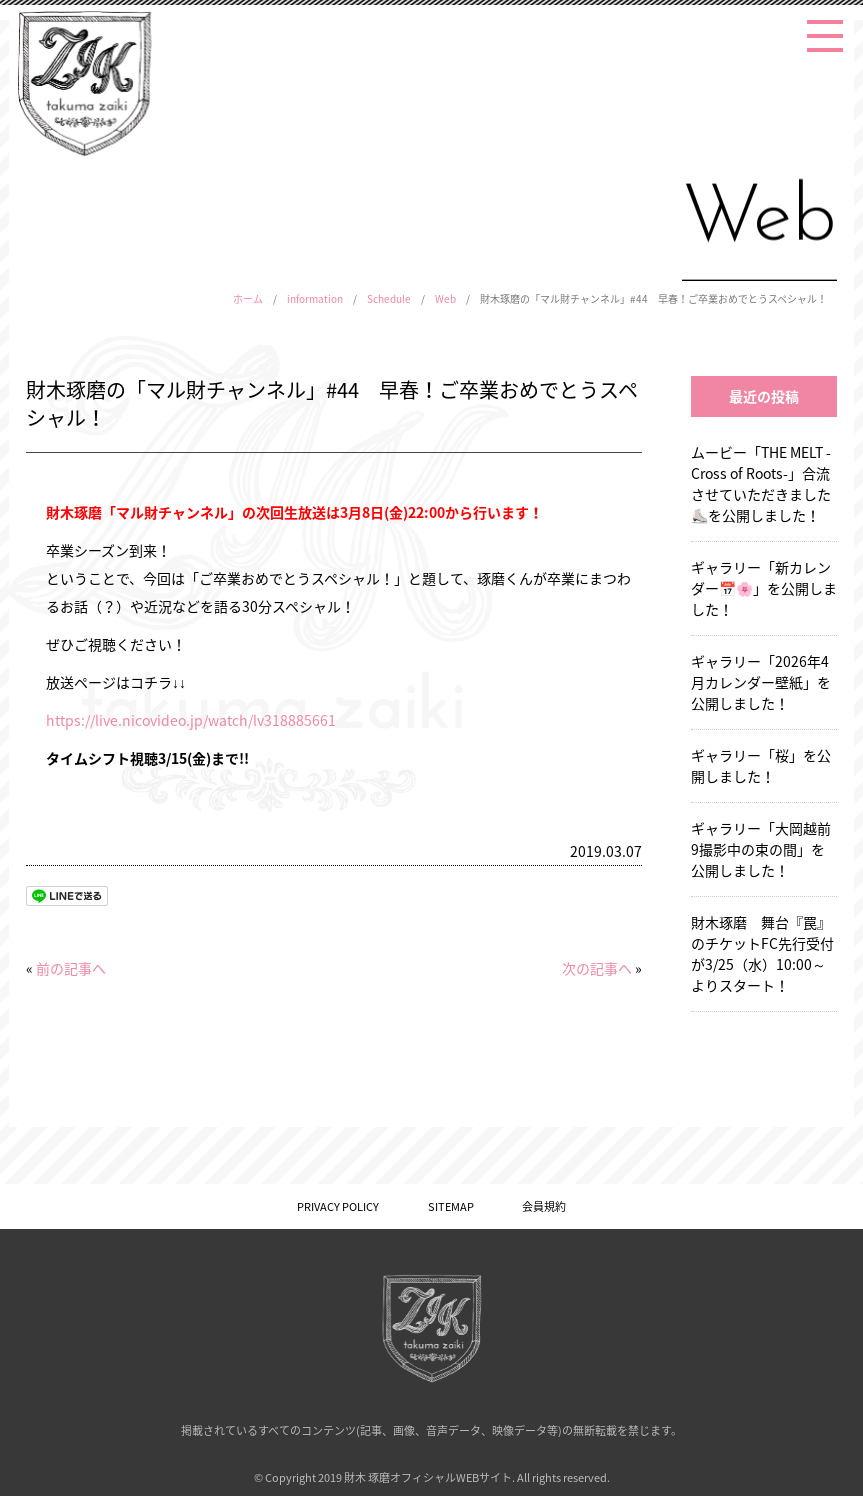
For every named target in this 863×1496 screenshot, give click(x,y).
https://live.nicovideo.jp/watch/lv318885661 (191, 720)
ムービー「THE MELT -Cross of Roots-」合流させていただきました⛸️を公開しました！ (761, 483)
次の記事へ (597, 968)
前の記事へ (71, 968)
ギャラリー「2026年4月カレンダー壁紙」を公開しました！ (761, 682)
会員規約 (544, 1206)
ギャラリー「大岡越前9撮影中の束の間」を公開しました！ (761, 849)
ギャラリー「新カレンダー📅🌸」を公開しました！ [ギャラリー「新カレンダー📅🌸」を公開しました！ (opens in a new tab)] (764, 588)
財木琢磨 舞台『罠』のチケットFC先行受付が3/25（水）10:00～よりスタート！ (762, 953)
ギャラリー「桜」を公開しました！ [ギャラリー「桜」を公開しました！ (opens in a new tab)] (761, 765)
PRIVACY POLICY (338, 1206)
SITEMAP (451, 1206)
